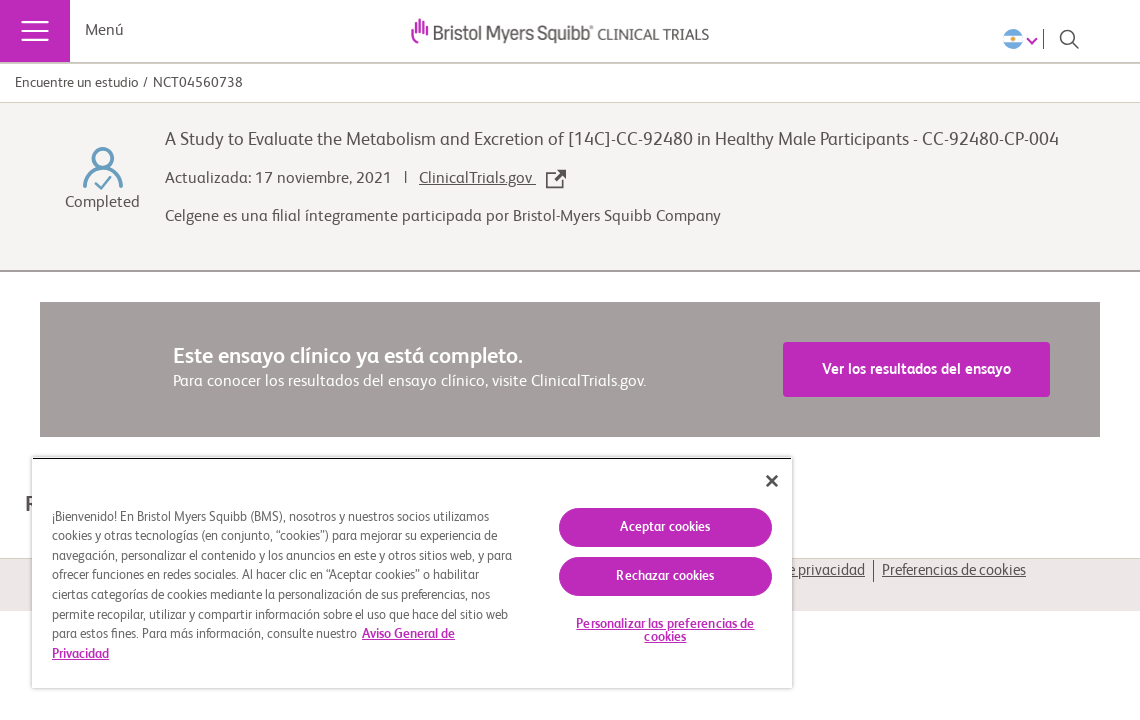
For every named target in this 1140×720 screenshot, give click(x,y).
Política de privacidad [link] (798, 570)
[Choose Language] (1023, 39)
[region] (362, 566)
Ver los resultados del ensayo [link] (916, 369)
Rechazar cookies (582, 564)
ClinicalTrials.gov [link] (492, 179)
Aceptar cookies (582, 515)
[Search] (1069, 39)
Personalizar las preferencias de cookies (582, 619)
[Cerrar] (673, 469)
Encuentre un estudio (76, 83)
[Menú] (35, 31)
